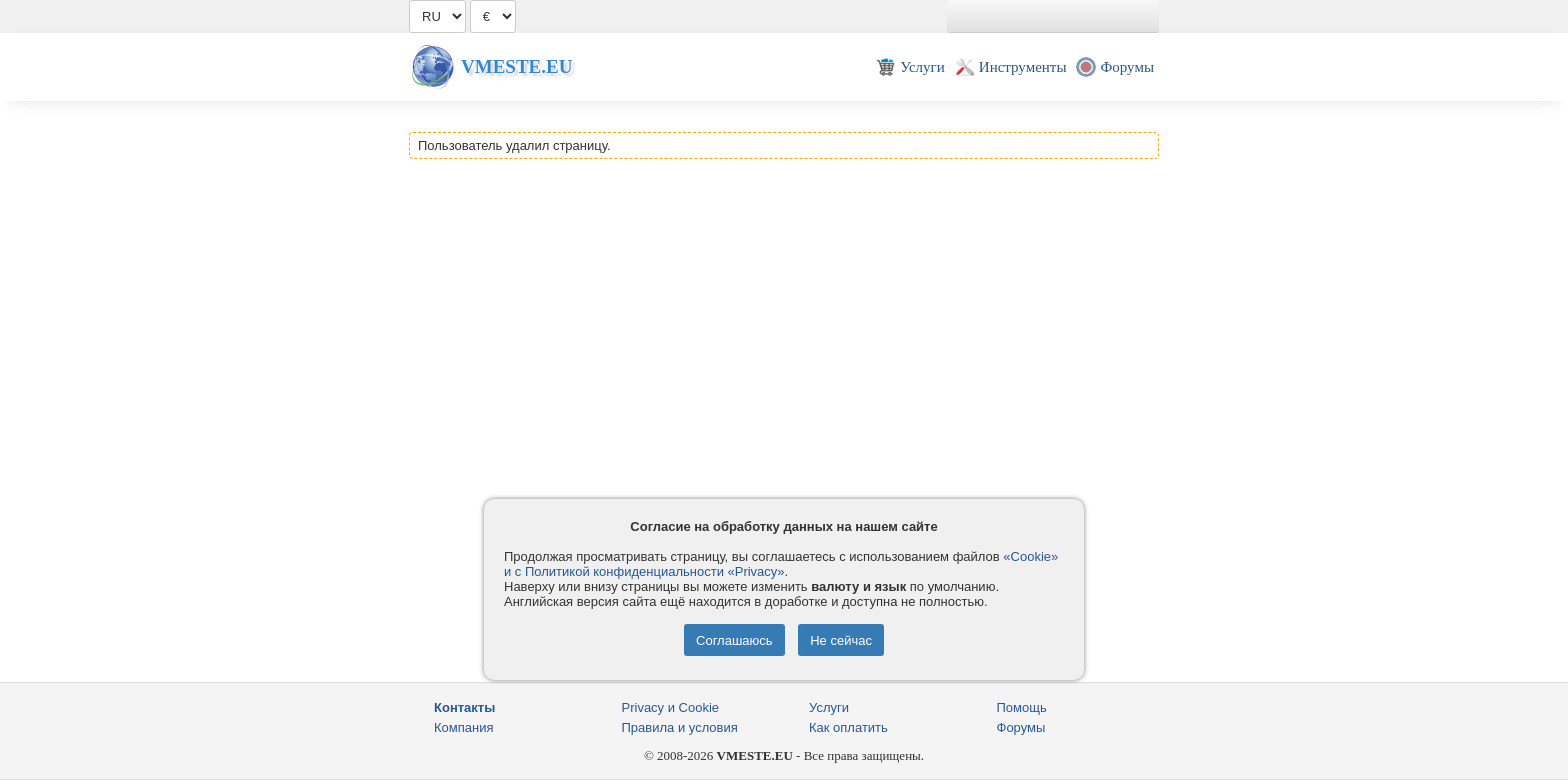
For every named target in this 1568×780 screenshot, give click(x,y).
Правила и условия (680, 727)
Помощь (1022, 707)
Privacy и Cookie (671, 707)
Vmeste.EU (516, 66)
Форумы (1021, 727)
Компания (464, 727)
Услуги (829, 707)
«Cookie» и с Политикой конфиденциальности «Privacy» (781, 564)
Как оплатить (848, 727)
